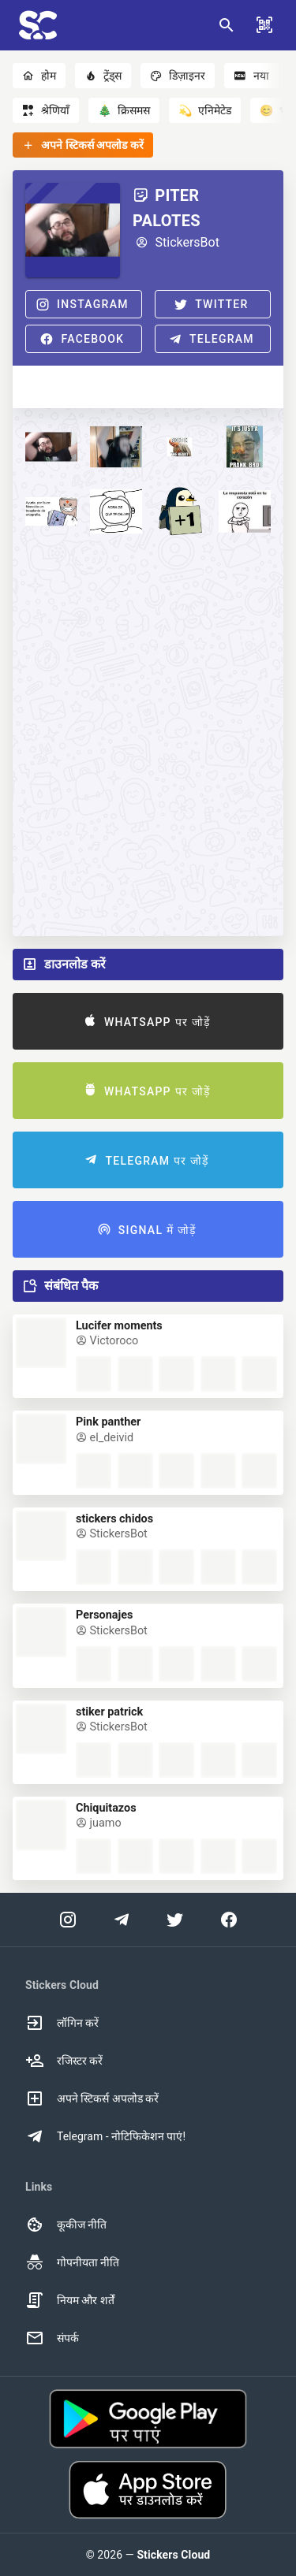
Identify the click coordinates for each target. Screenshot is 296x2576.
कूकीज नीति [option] (66, 2224)
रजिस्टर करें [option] (64, 2060)
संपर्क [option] (52, 2338)
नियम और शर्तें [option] (69, 2300)
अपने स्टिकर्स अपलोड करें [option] (92, 2098)
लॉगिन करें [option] (62, 2022)
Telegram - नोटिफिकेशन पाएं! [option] (105, 2136)
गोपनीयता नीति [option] (72, 2262)
